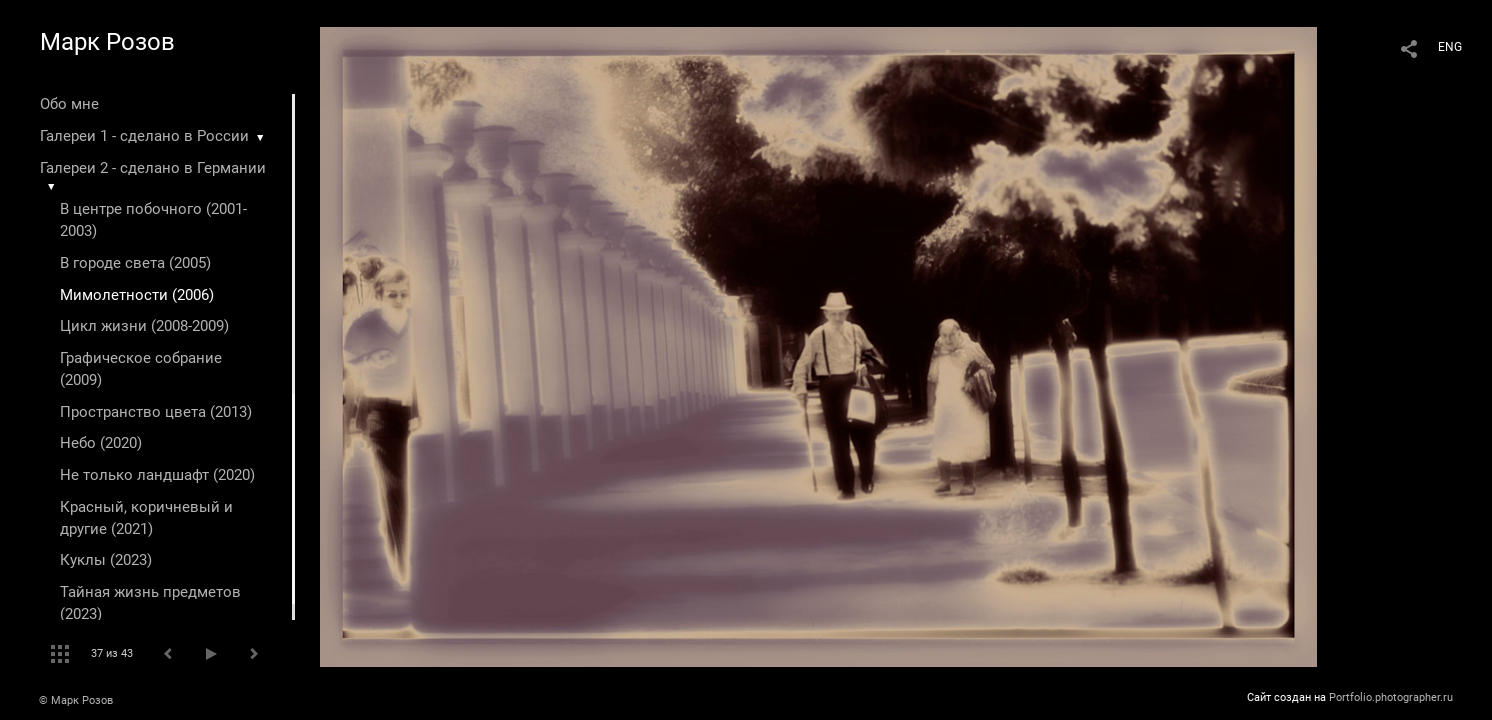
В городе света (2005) (135, 263)
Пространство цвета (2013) (156, 412)
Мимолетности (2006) (137, 295)
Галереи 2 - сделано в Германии (153, 168)
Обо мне (69, 104)
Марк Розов (107, 42)
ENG (1450, 47)
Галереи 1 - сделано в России (144, 136)
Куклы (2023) (106, 560)
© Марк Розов (76, 700)
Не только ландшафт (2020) (157, 475)
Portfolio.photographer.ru (1391, 697)
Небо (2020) (101, 443)
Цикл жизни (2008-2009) (144, 326)
